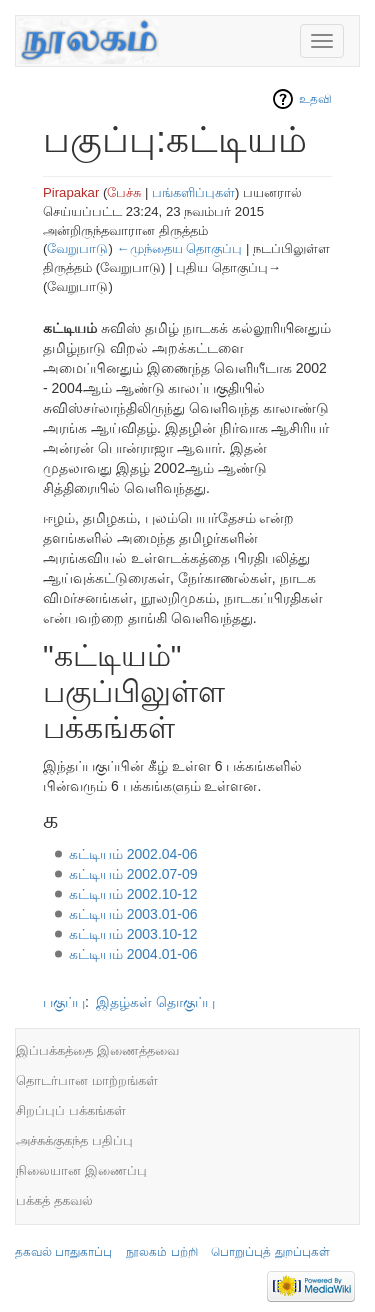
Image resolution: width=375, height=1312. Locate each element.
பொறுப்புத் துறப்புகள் (270, 1252)
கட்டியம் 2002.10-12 (133, 894)
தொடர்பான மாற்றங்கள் (87, 1080)
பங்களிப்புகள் (193, 192)
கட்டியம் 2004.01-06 (133, 954)
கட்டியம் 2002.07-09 (133, 874)
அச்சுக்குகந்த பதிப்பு (74, 1140)
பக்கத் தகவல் (54, 1200)
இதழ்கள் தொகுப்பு (155, 1002)
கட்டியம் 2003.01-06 (133, 914)
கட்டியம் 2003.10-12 (133, 934)
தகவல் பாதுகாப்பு (63, 1252)
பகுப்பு (64, 1002)
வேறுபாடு (77, 248)
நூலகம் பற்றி (161, 1252)
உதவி (315, 99)
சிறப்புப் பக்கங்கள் (71, 1110)
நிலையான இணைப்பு (81, 1170)
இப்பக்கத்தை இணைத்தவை (97, 1050)
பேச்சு (124, 192)
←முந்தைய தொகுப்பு (179, 248)
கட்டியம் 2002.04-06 (133, 854)
